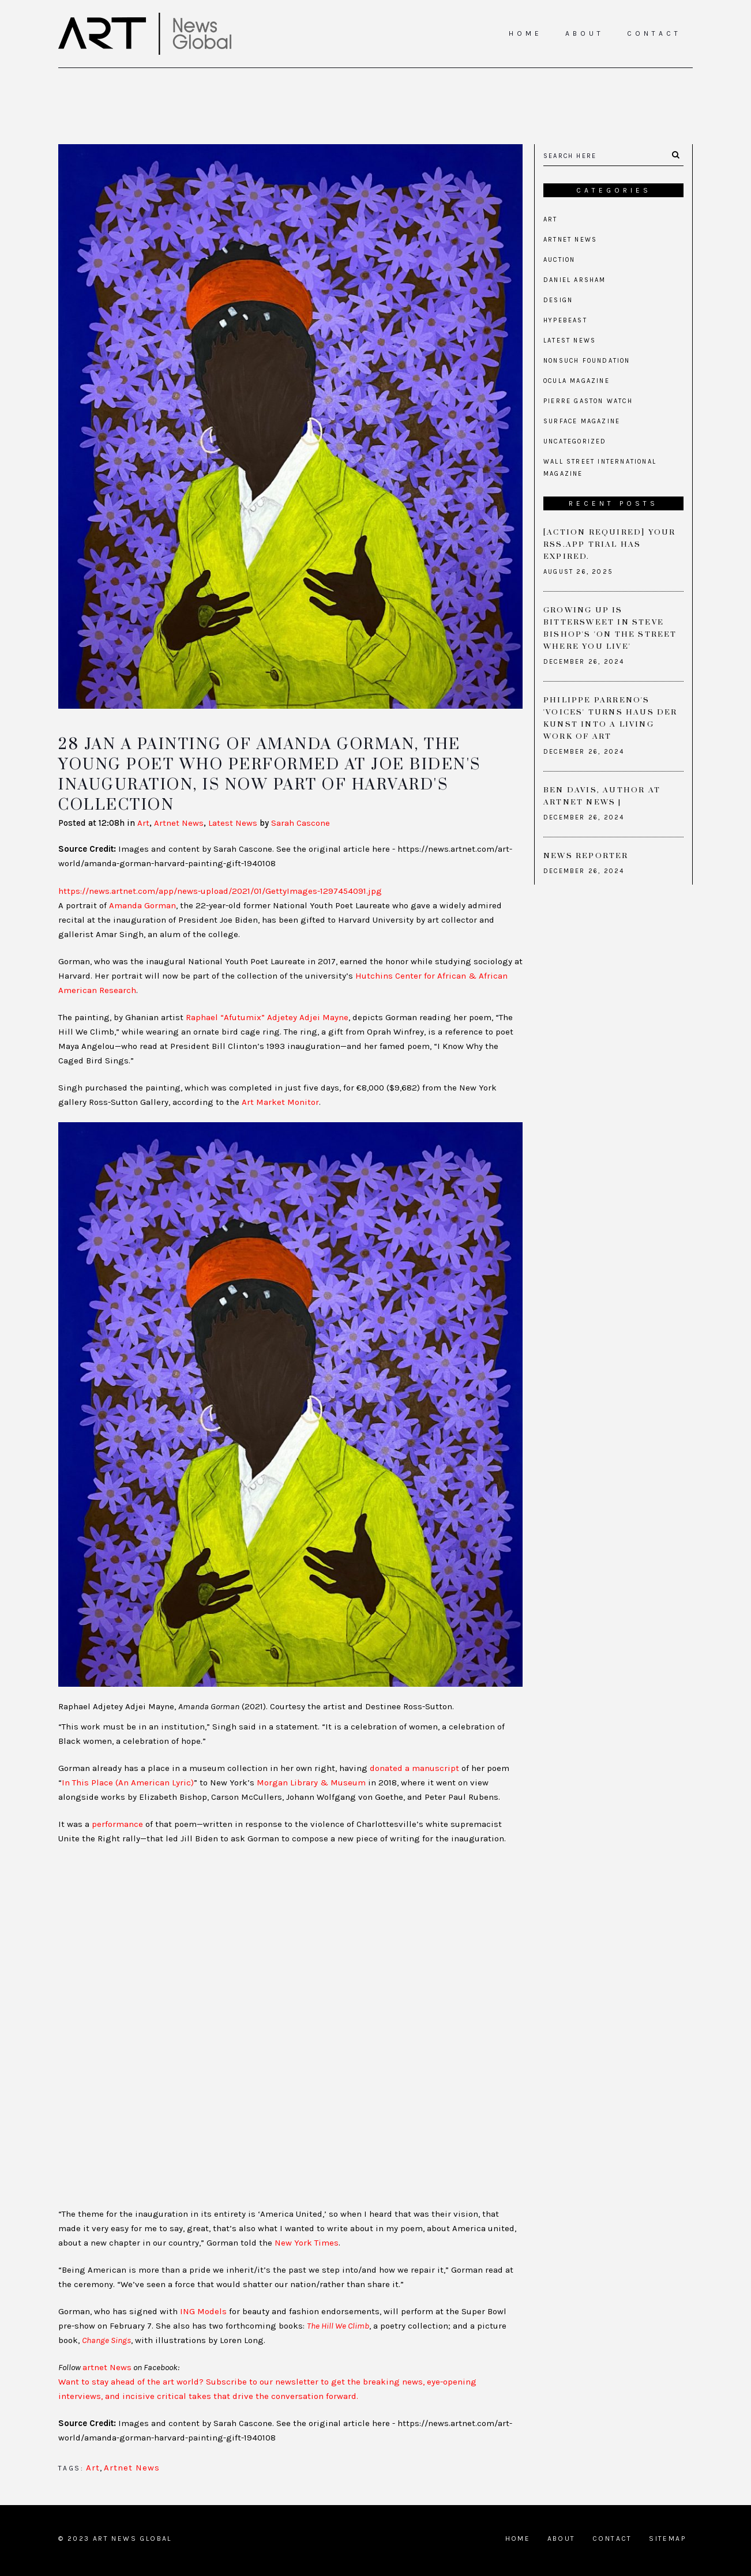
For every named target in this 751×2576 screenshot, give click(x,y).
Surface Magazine (581, 421)
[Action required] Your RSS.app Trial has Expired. (609, 544)
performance (117, 1824)
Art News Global (132, 2538)
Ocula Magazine (576, 381)
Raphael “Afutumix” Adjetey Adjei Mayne (267, 1017)
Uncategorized (575, 441)
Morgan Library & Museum (311, 1782)
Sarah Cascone (300, 823)
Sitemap (667, 2538)
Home (518, 2538)
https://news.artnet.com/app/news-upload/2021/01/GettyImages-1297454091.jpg (220, 891)
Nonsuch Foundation (586, 360)
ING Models (203, 2311)
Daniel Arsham (574, 280)
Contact (612, 2538)
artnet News (107, 2367)
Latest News (232, 823)
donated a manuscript (414, 1768)
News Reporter (586, 855)
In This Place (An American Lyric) (128, 1782)
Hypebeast (565, 320)
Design (558, 300)
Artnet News (179, 823)
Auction (559, 260)
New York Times (307, 2242)
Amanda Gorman (142, 905)
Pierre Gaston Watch (588, 401)
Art (143, 823)
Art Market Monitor (280, 1102)
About (561, 2538)
